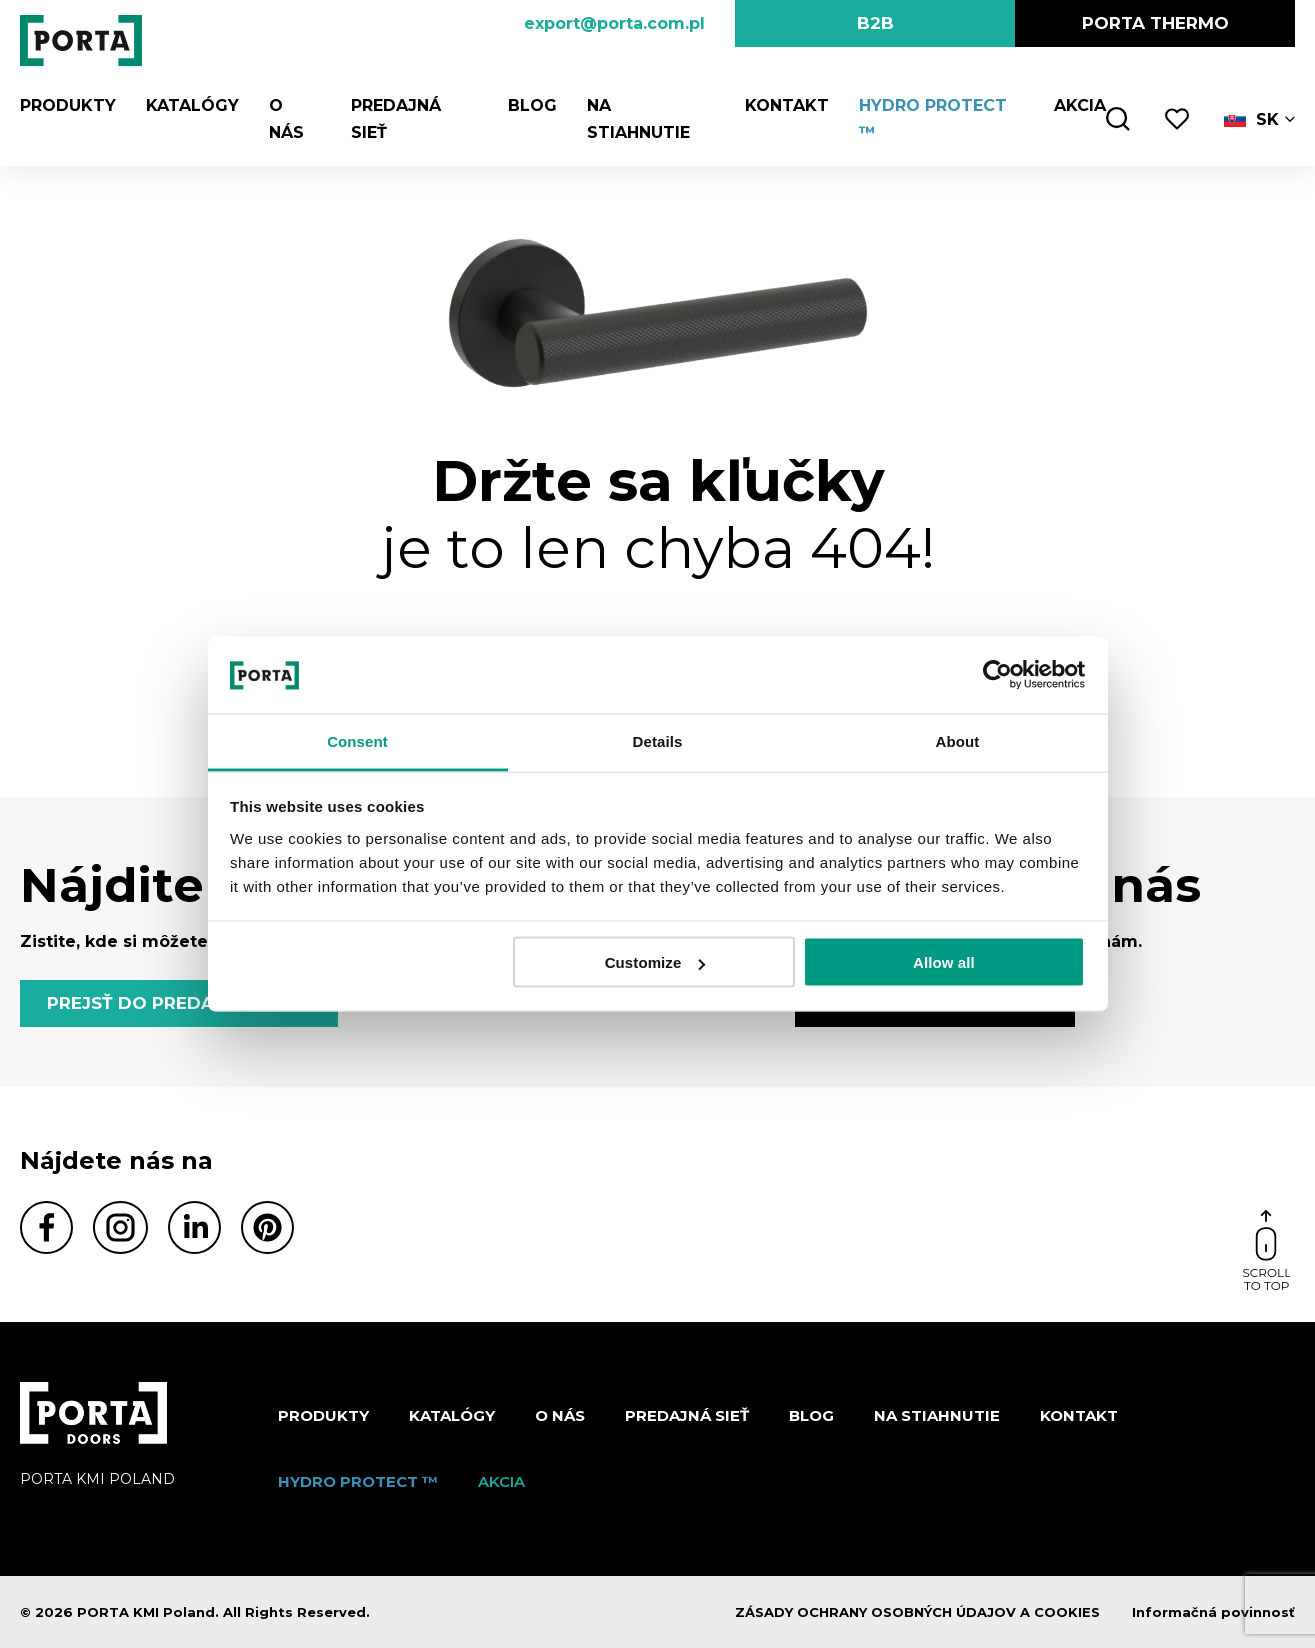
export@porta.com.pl (614, 23)
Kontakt (787, 105)
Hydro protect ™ (358, 1481)
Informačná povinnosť (1213, 1612)
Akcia (1080, 105)
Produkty (68, 105)
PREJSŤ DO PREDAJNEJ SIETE (179, 1003)
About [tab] (958, 740)
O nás (560, 1415)
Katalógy (192, 105)
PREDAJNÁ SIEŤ (687, 1415)
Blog (532, 105)
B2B (875, 23)
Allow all (944, 962)
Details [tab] (658, 740)
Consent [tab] (357, 740)
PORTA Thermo (1155, 23)
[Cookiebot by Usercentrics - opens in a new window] (997, 675)
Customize (655, 962)
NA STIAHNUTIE (937, 1415)
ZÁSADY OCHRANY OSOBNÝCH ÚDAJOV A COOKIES (917, 1612)
